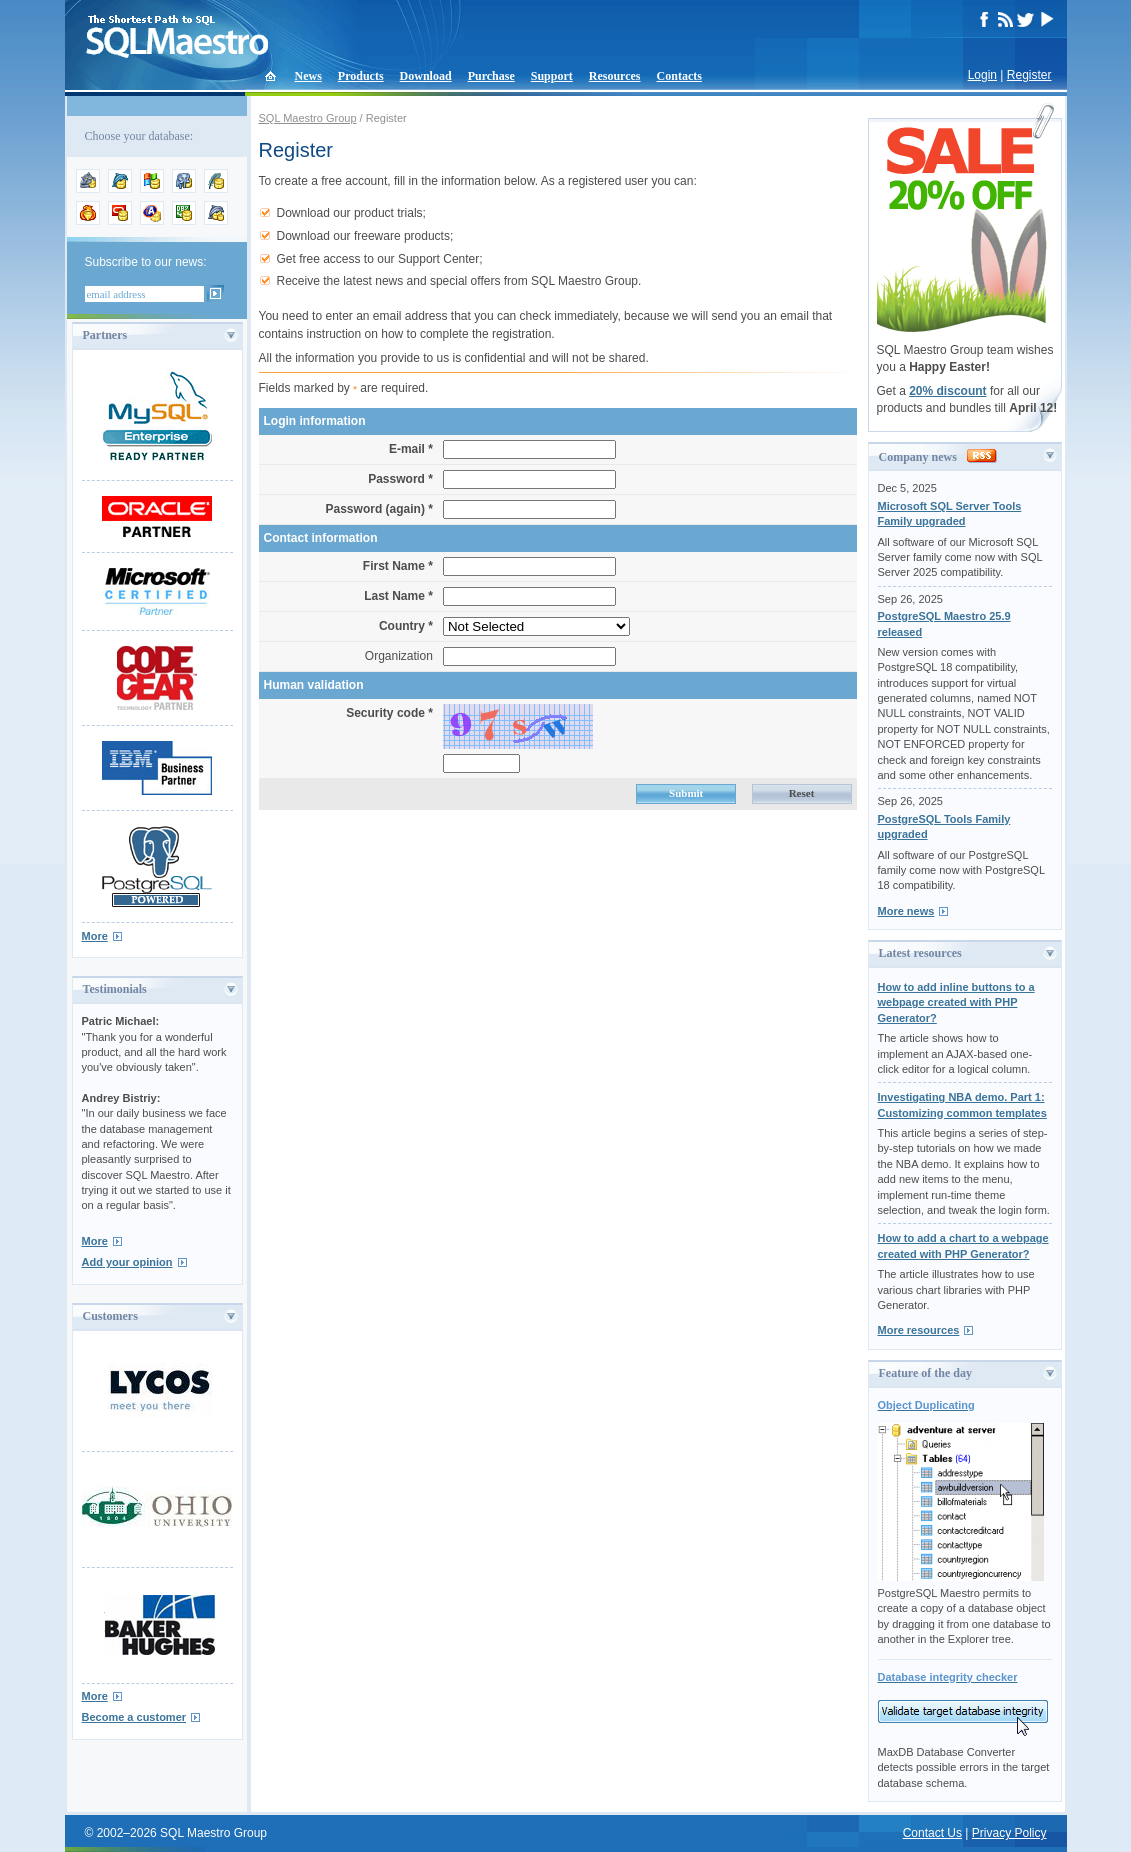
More (95, 936)
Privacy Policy (1009, 1833)
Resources (615, 76)
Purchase (491, 76)
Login (982, 75)
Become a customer (134, 1717)
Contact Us (932, 1833)
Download (426, 76)
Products (361, 76)
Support (552, 76)
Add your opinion (127, 1262)
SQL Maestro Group (308, 118)
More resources (919, 1330)
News (308, 76)
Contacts (679, 76)
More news (906, 911)
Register (1029, 75)
